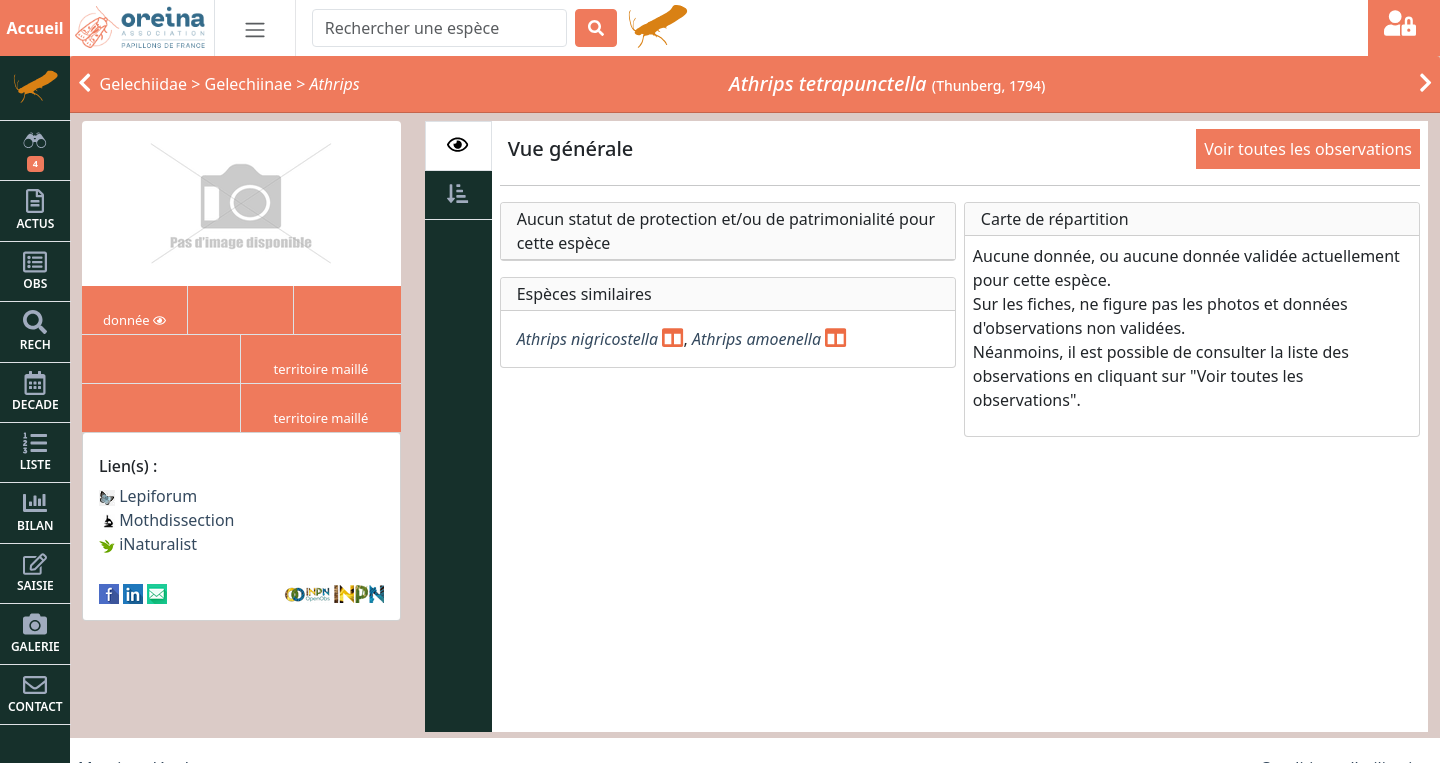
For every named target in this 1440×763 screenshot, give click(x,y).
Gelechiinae (248, 84)
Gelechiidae (144, 84)
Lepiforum (148, 496)
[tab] (458, 146)
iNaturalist (148, 544)
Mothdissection (167, 520)
